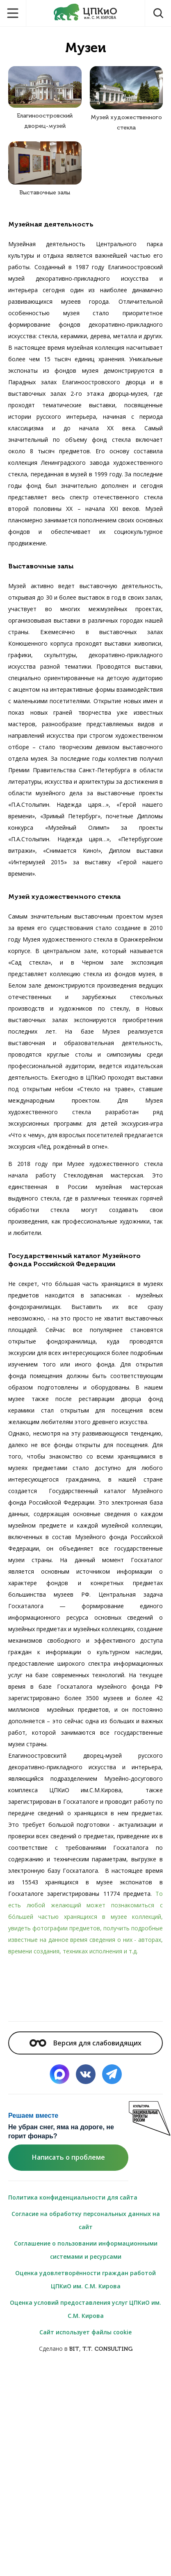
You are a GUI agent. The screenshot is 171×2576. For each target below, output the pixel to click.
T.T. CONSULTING (107, 2348)
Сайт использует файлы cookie (85, 2332)
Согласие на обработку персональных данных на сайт (85, 2220)
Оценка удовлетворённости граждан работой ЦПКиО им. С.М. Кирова (85, 2279)
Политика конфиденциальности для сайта (72, 2197)
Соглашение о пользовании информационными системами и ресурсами (85, 2249)
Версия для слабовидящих (85, 2042)
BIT (74, 2348)
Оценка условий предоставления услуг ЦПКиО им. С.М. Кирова (85, 2309)
